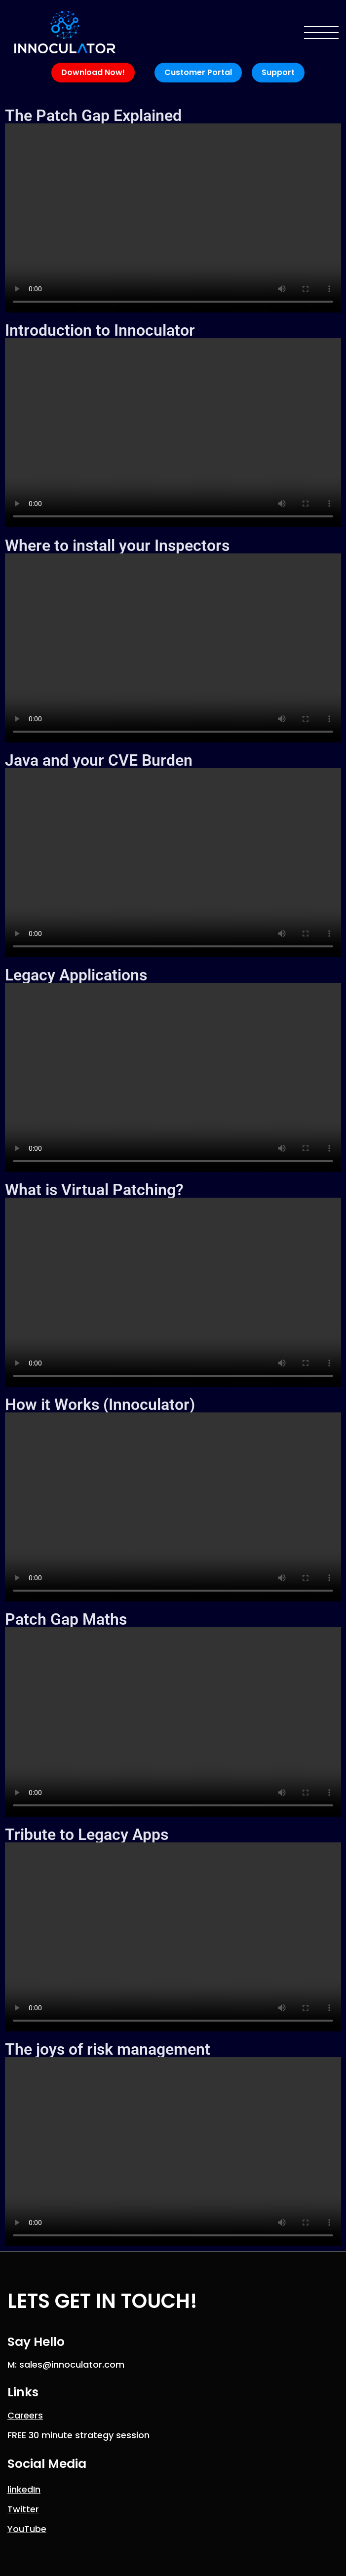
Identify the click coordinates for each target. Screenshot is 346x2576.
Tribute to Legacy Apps (86, 1834)
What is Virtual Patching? (94, 1189)
